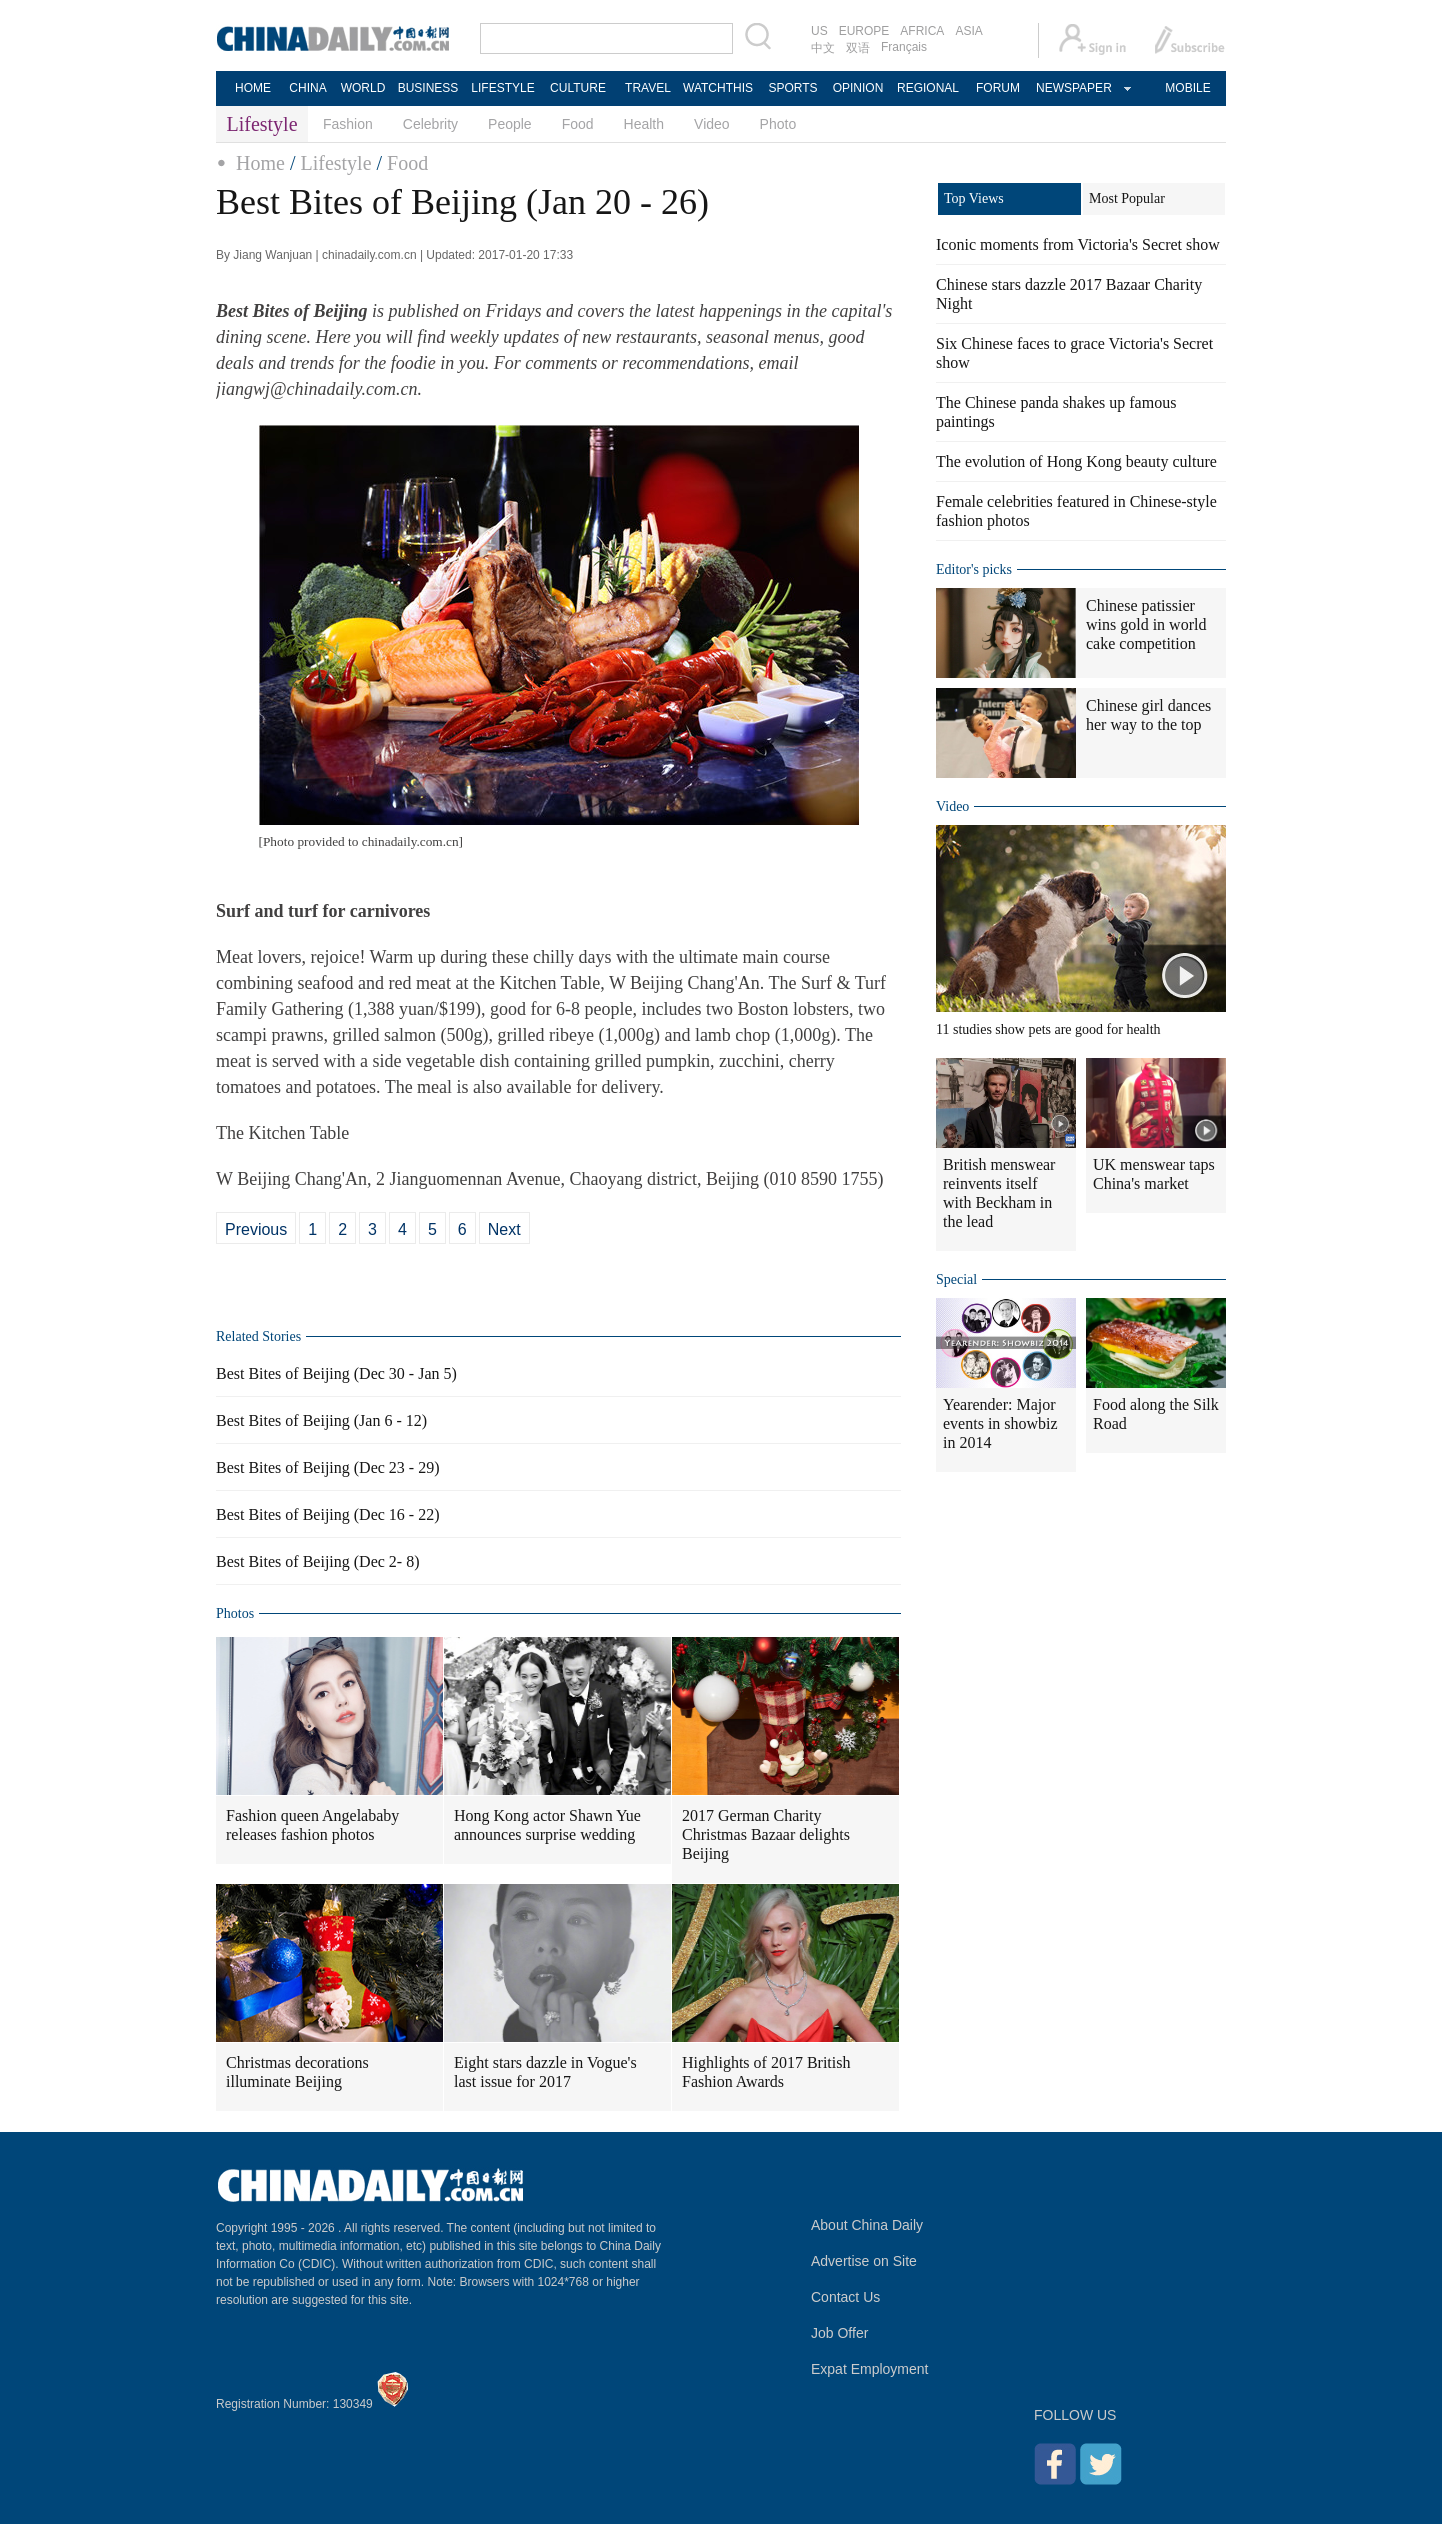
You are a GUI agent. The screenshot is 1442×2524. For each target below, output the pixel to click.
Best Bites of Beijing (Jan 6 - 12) (321, 1420)
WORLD (363, 88)
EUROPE (864, 31)
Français (904, 47)
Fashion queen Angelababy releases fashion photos (312, 1825)
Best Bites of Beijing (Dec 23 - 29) (328, 1467)
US (819, 31)
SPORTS (792, 88)
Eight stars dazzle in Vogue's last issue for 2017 (545, 2072)
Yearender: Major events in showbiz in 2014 (1000, 1423)
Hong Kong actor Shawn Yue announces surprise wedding (547, 1825)
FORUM (998, 88)
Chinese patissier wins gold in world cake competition (1146, 624)
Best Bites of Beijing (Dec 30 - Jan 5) (336, 1373)
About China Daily (867, 2225)
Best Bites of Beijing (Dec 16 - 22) (328, 1514)
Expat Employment (870, 2369)
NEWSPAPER (1073, 88)
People (510, 124)
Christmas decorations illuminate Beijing (297, 2072)
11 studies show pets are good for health (1048, 1029)
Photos (235, 1613)
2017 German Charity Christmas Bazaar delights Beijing (766, 1834)
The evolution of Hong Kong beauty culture (1076, 461)
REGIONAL (928, 88)
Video (712, 124)
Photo (778, 124)
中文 (823, 48)
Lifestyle (335, 163)
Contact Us (845, 2297)
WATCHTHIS (718, 88)
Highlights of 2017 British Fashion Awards (766, 2072)
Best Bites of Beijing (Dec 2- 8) (318, 1561)
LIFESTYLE (502, 88)
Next (504, 1229)
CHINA (307, 88)
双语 (858, 48)
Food (578, 124)
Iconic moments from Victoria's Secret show (1078, 244)
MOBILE (1187, 88)
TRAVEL (648, 88)
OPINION (858, 88)
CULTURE (578, 88)
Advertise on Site (864, 2261)
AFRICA (922, 31)
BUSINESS (428, 88)
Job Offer (839, 2333)
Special (956, 1279)
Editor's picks (974, 569)
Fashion (348, 124)
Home (260, 163)
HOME (253, 88)
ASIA (968, 31)
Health (644, 124)
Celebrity (430, 124)
